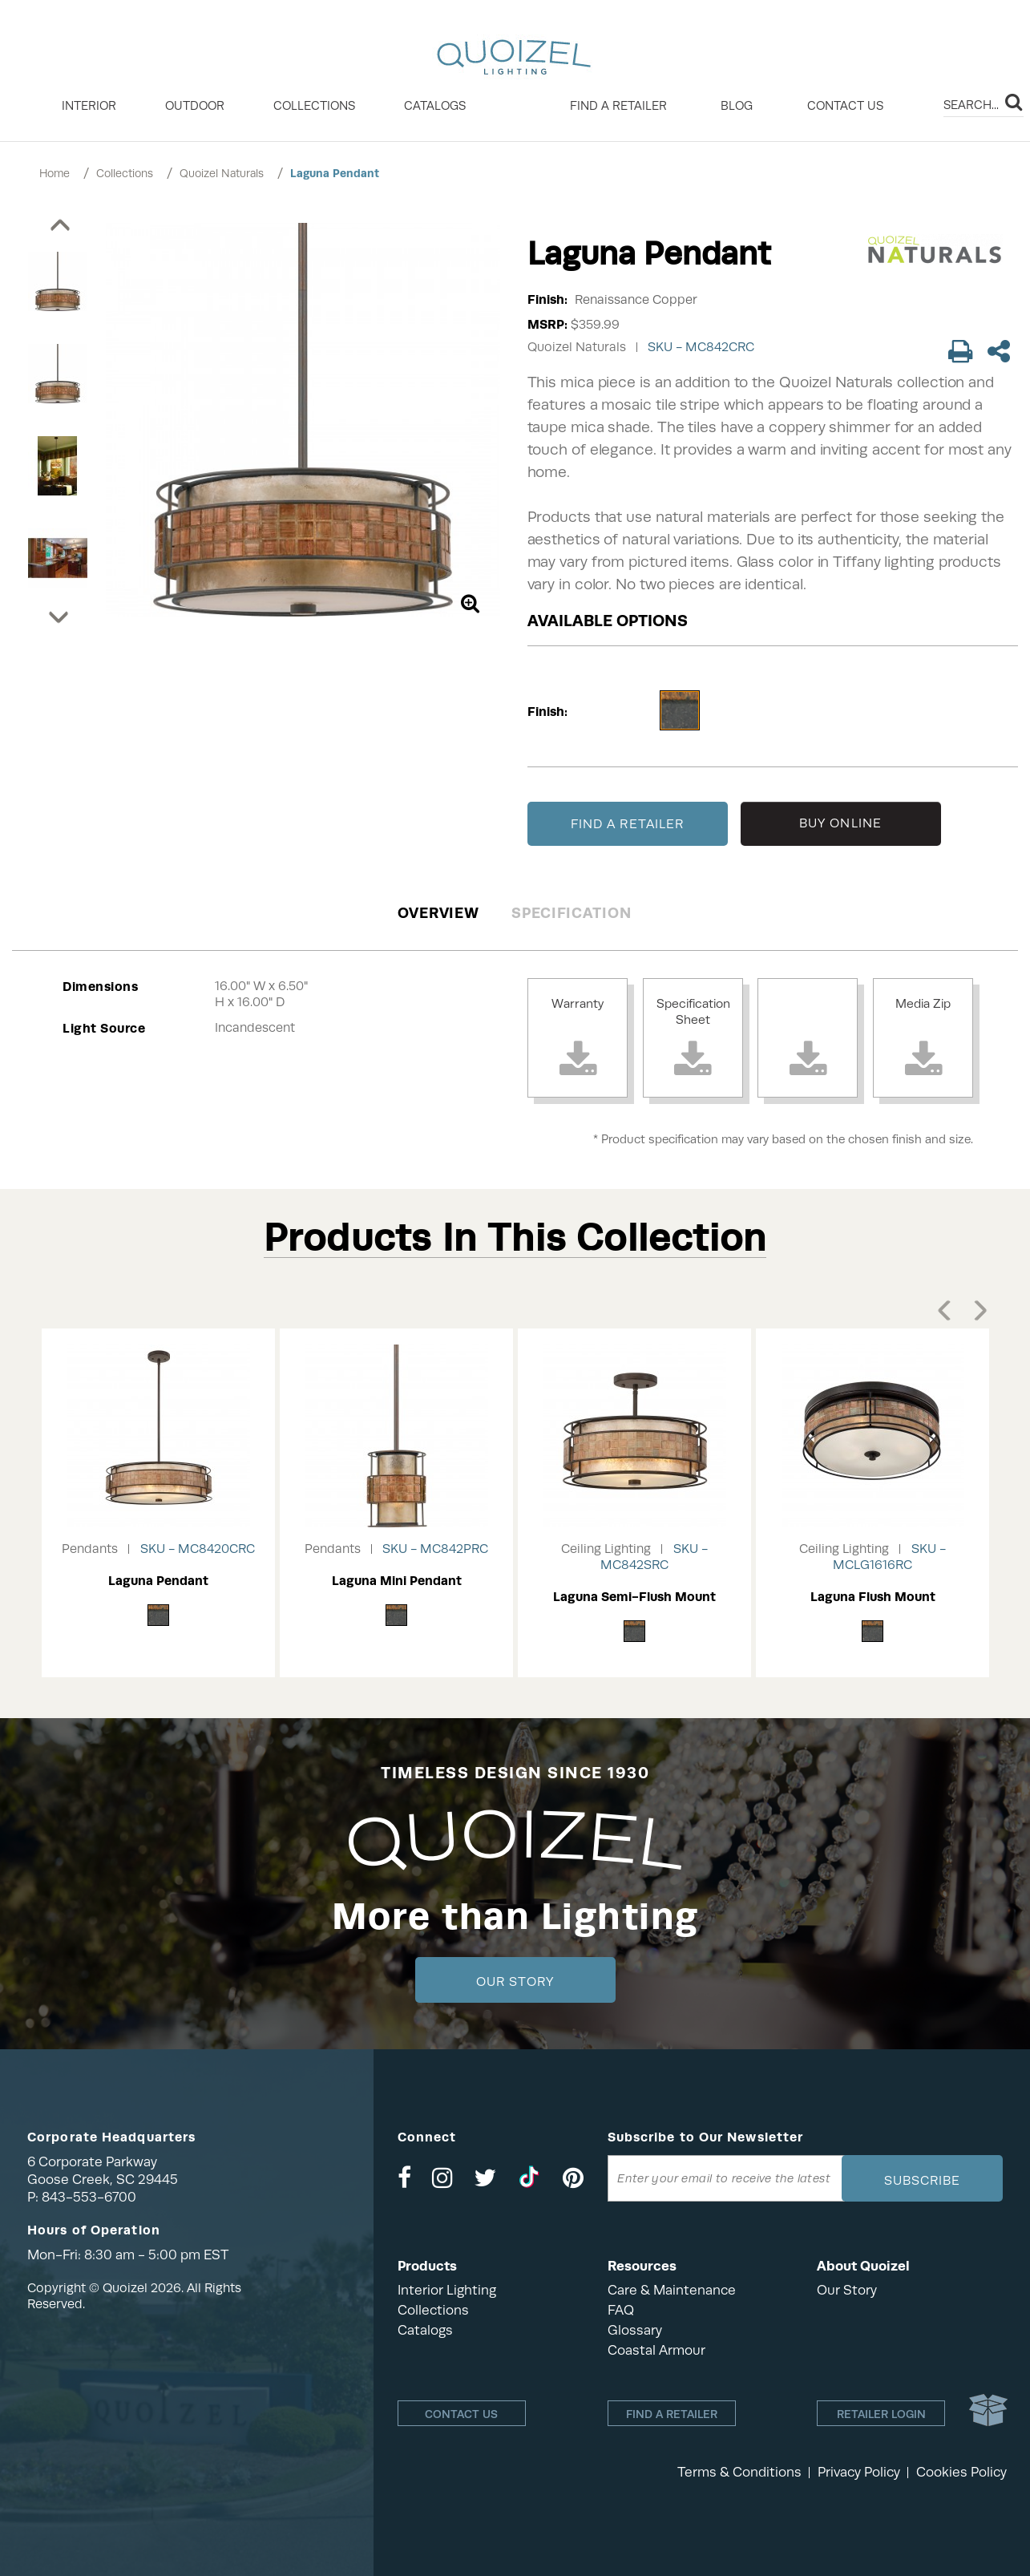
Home (54, 173)
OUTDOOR (194, 105)
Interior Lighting (447, 2290)
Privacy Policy (859, 2472)
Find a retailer (618, 105)
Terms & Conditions (739, 2472)
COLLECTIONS (314, 105)
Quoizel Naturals (222, 173)
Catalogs (435, 105)
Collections (124, 173)
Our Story (515, 1982)
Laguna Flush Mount (872, 1596)
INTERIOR (89, 105)
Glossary (635, 2330)
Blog (737, 105)
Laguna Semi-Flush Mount (634, 1596)
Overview (438, 912)
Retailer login (881, 2414)
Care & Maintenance (672, 2290)
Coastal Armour (656, 2350)
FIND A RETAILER (628, 824)
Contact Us (845, 105)
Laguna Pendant (334, 173)
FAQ (621, 2310)
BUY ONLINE (840, 823)
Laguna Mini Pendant (397, 1580)
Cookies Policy (961, 2472)
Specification (571, 912)
